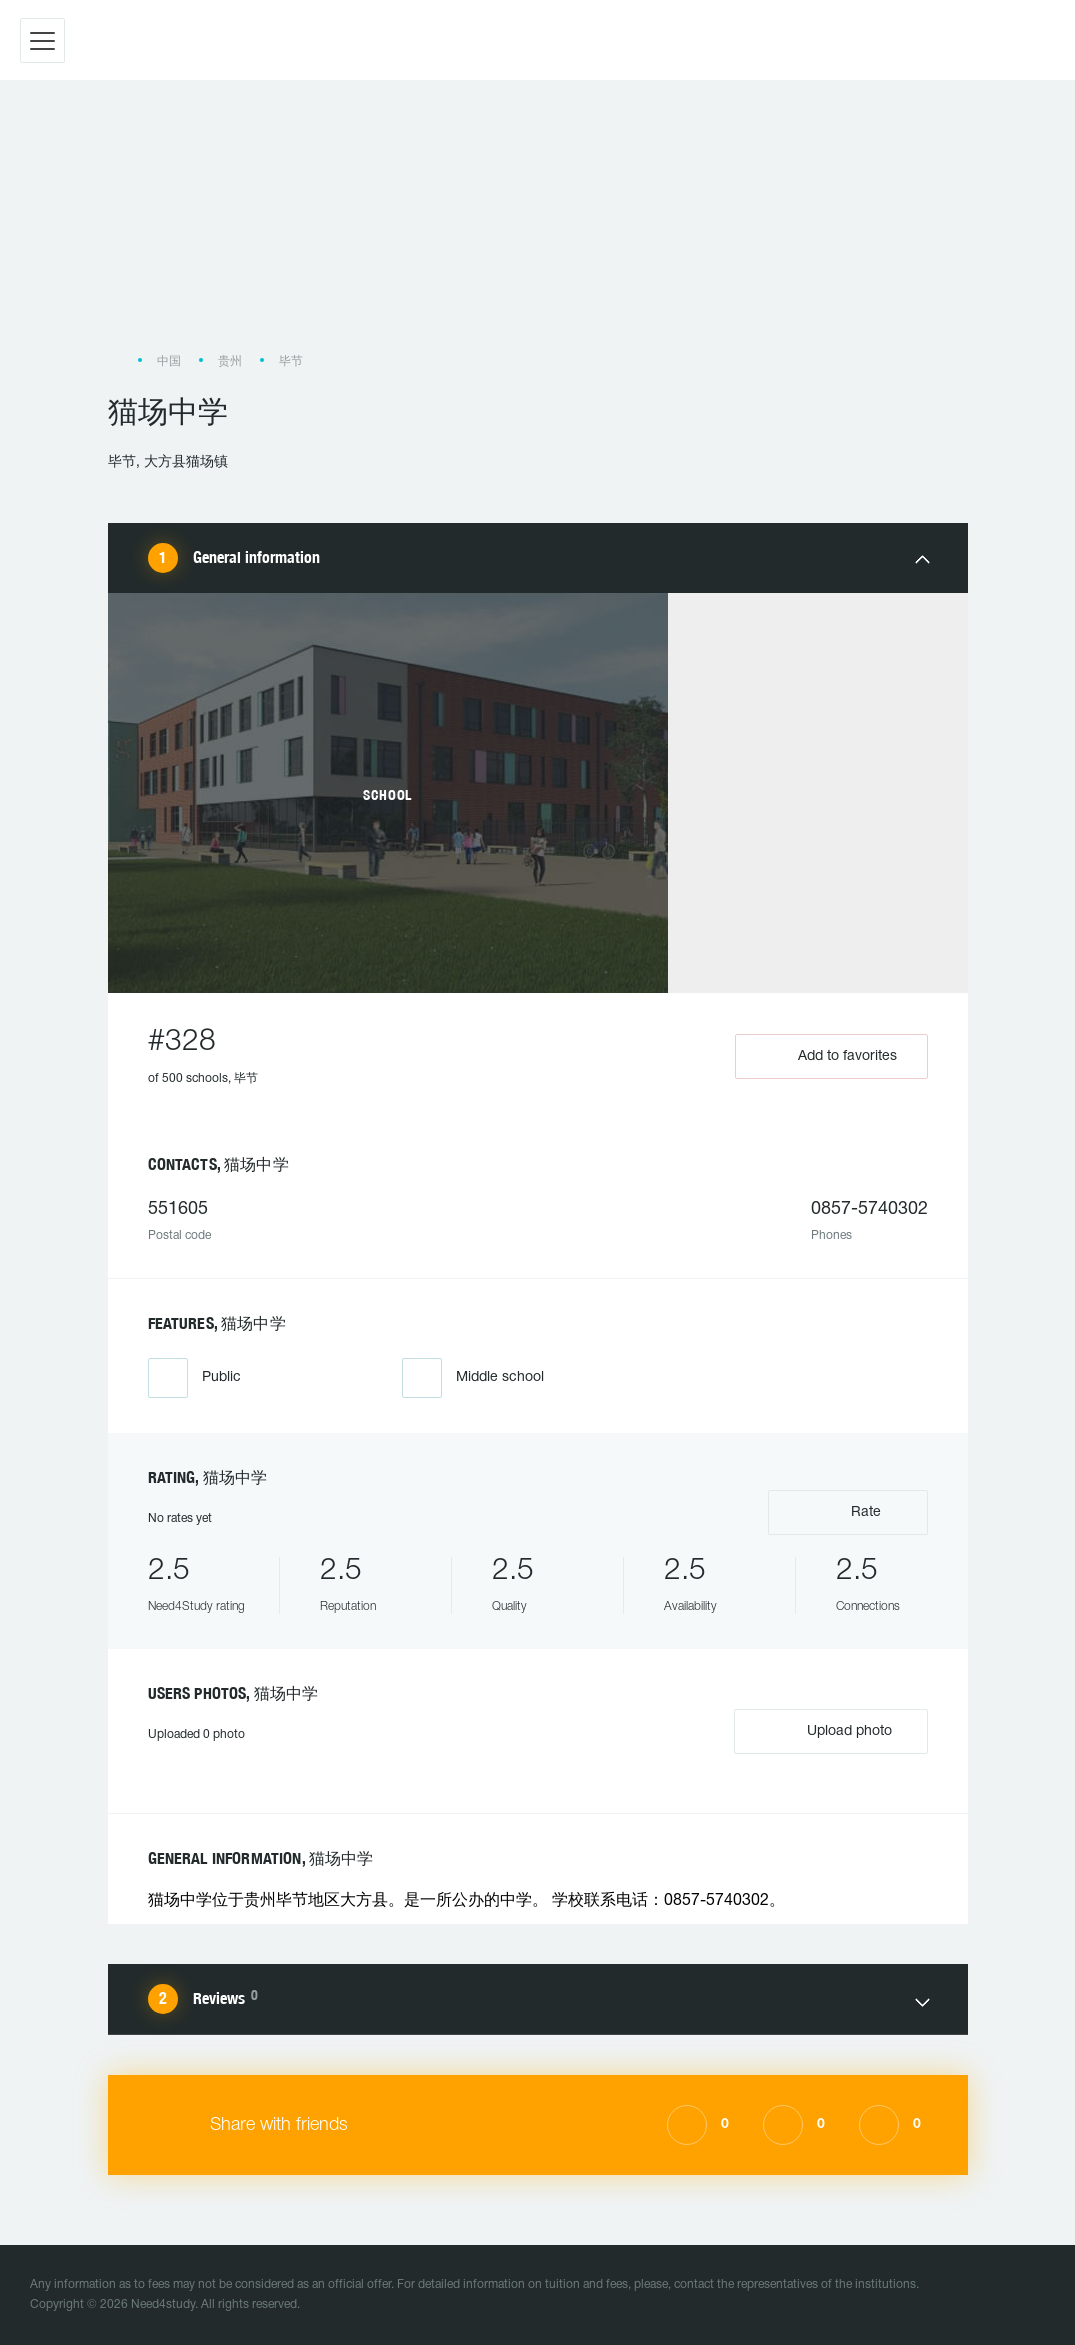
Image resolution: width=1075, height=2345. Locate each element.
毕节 (291, 361)
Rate (847, 1510)
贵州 (230, 361)
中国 (169, 361)
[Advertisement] (538, 226)
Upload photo (831, 1729)
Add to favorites (831, 1057)
